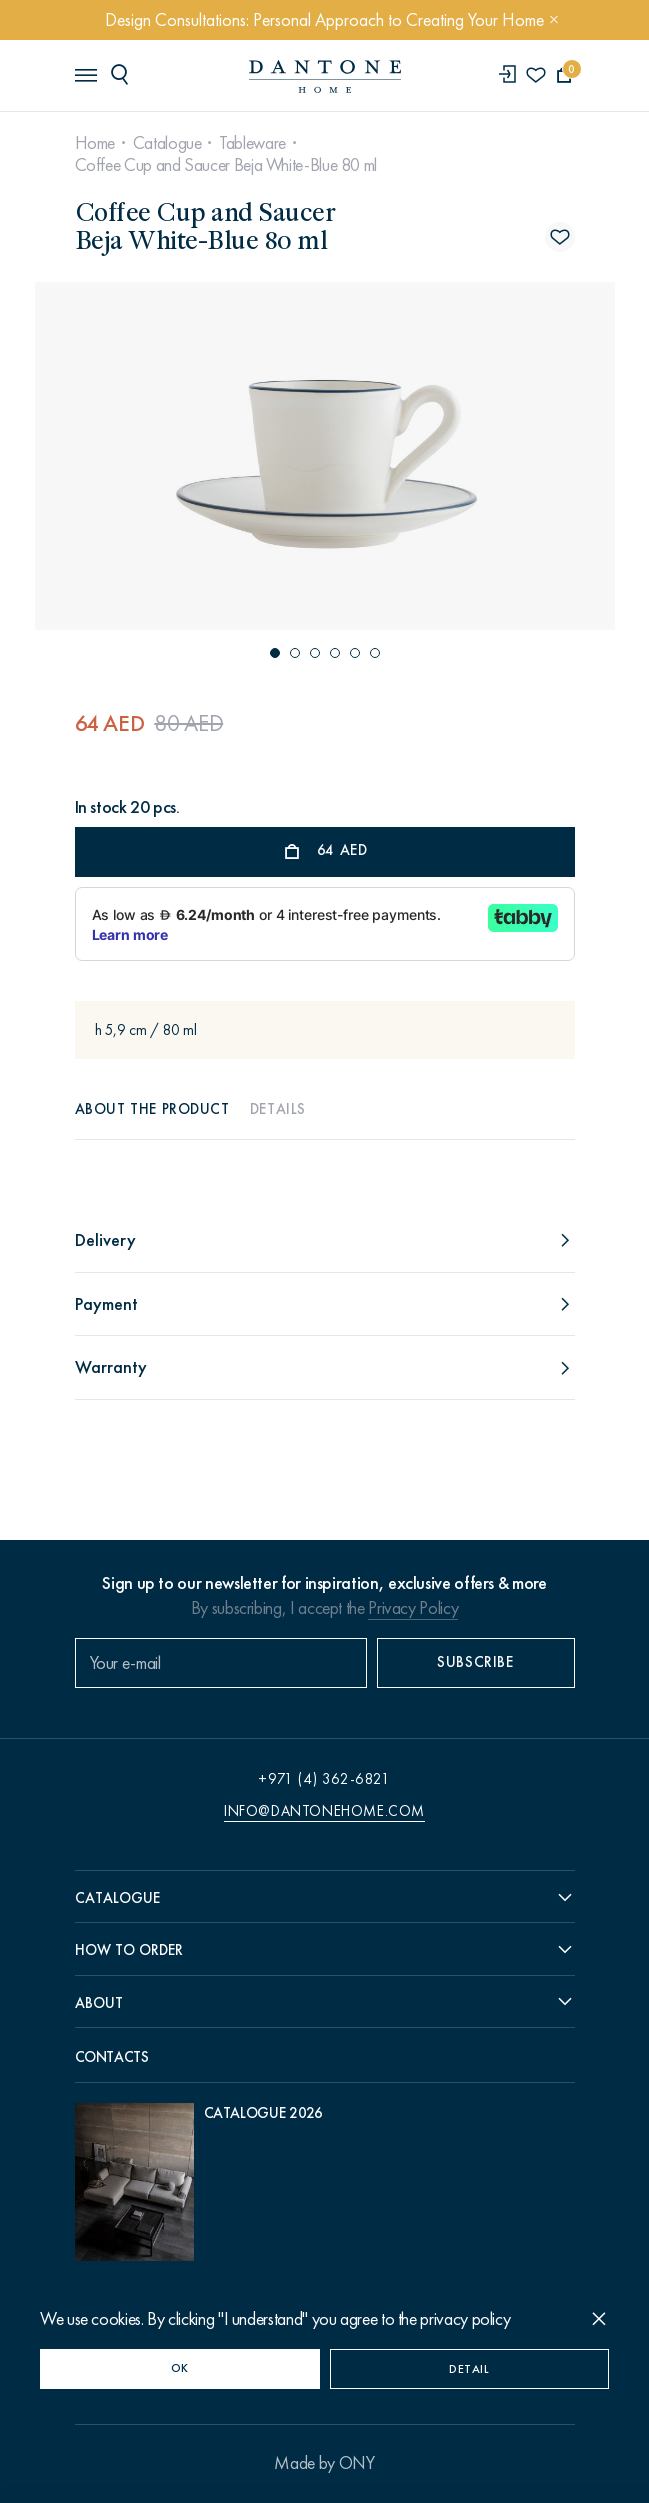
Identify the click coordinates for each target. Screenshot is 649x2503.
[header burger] (85, 74)
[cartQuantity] (564, 75)
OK (180, 2368)
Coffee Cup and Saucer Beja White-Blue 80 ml (226, 165)
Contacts (112, 2057)
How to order (129, 1950)
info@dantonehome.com (324, 1811)
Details (278, 1109)
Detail (469, 2369)
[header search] (123, 74)
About (99, 2003)
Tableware (252, 143)
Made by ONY (324, 2463)
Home (95, 143)
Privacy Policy (413, 1608)
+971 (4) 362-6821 (324, 1779)
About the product (152, 1109)
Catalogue (167, 143)
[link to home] (325, 76)
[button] (275, 653)
